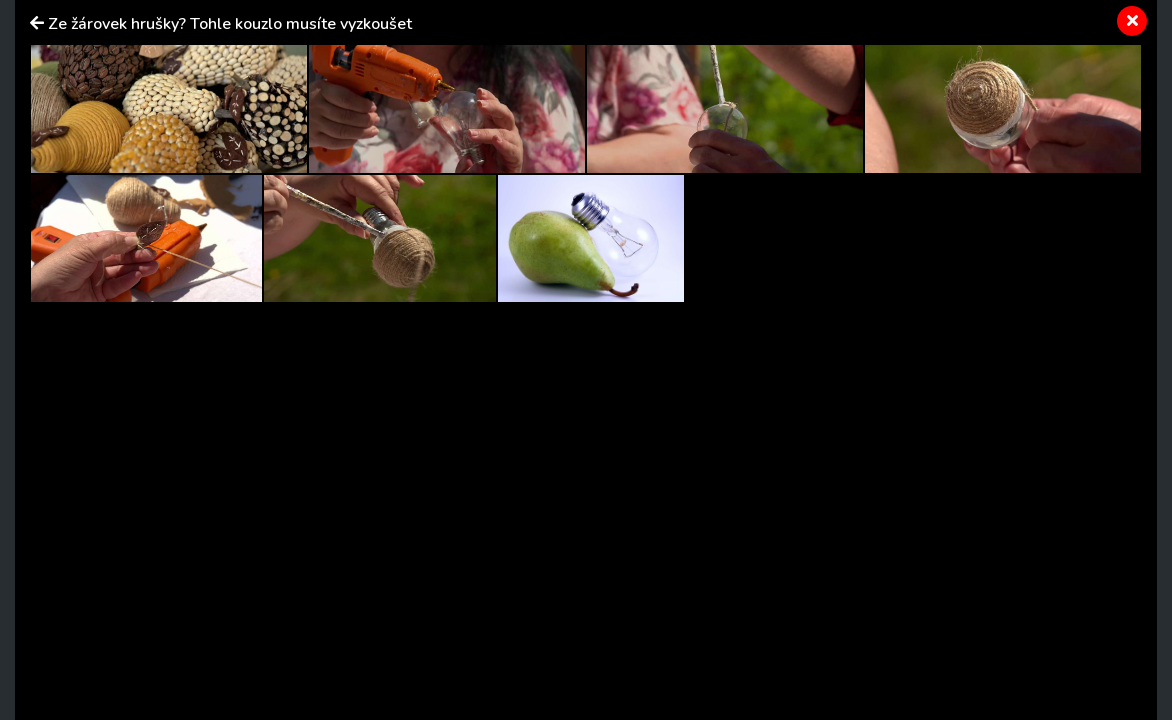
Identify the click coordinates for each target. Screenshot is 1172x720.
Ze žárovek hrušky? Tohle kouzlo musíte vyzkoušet (230, 24)
